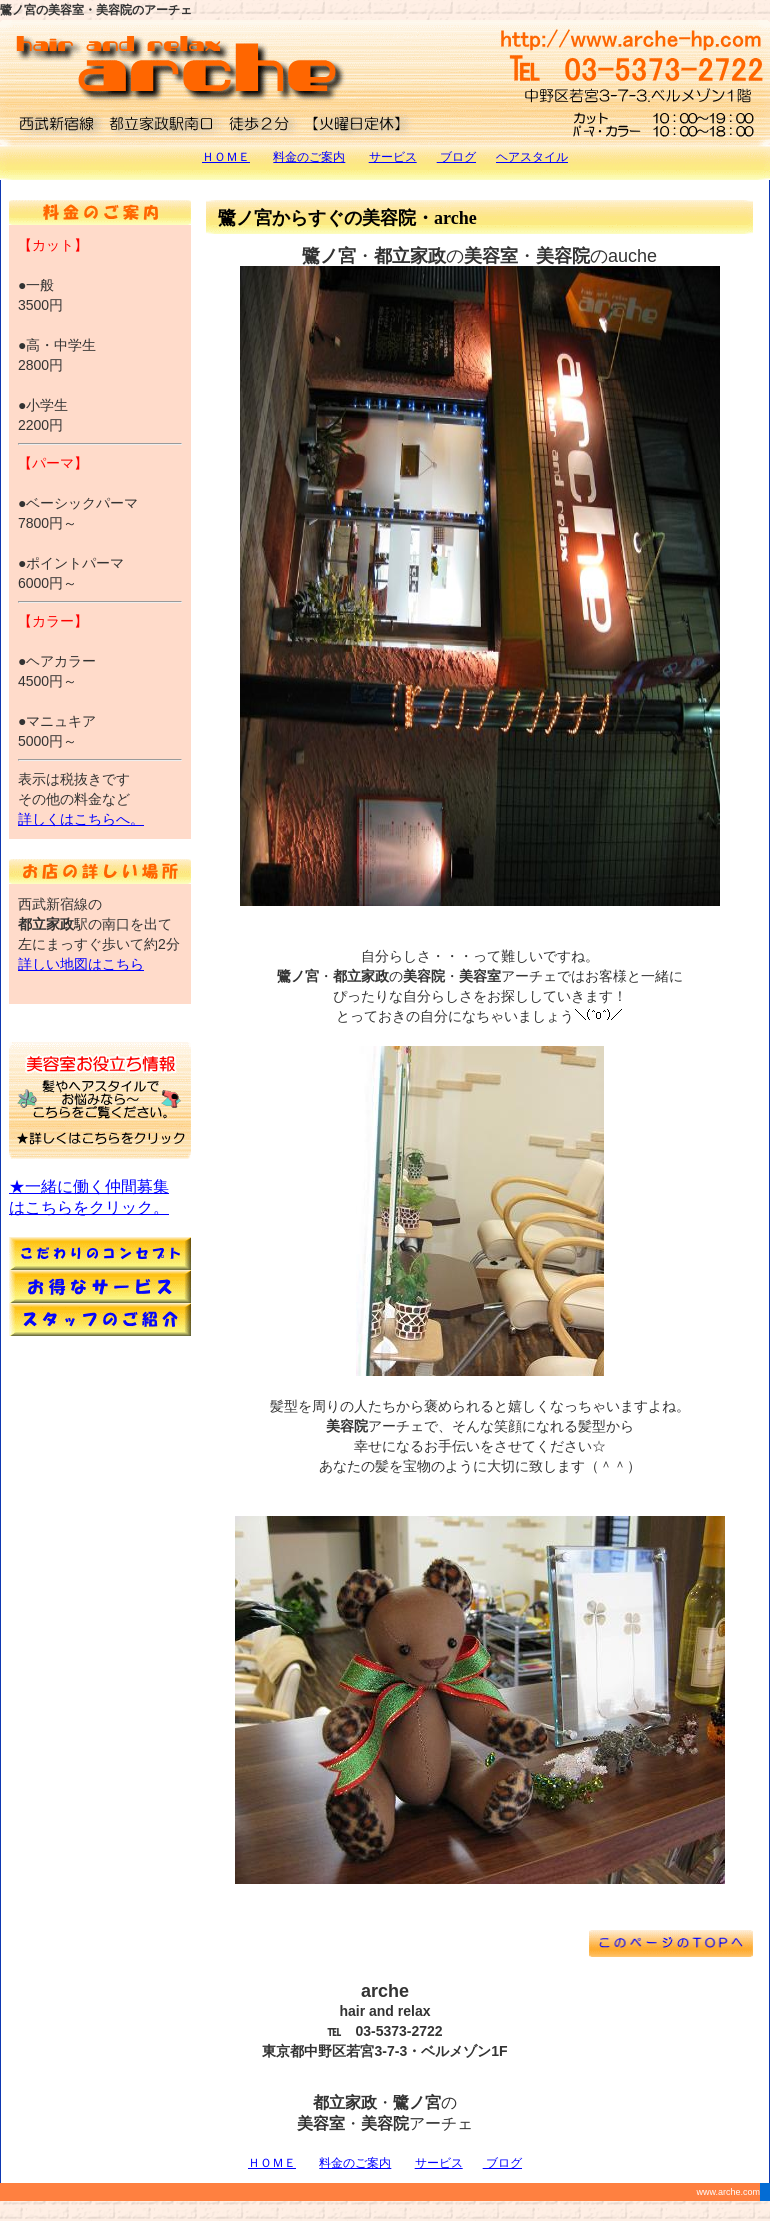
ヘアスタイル (532, 157)
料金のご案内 (309, 157)
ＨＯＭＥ (226, 157)
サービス (393, 157)
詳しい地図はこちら (81, 964)
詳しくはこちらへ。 (81, 819)
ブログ (456, 157)
